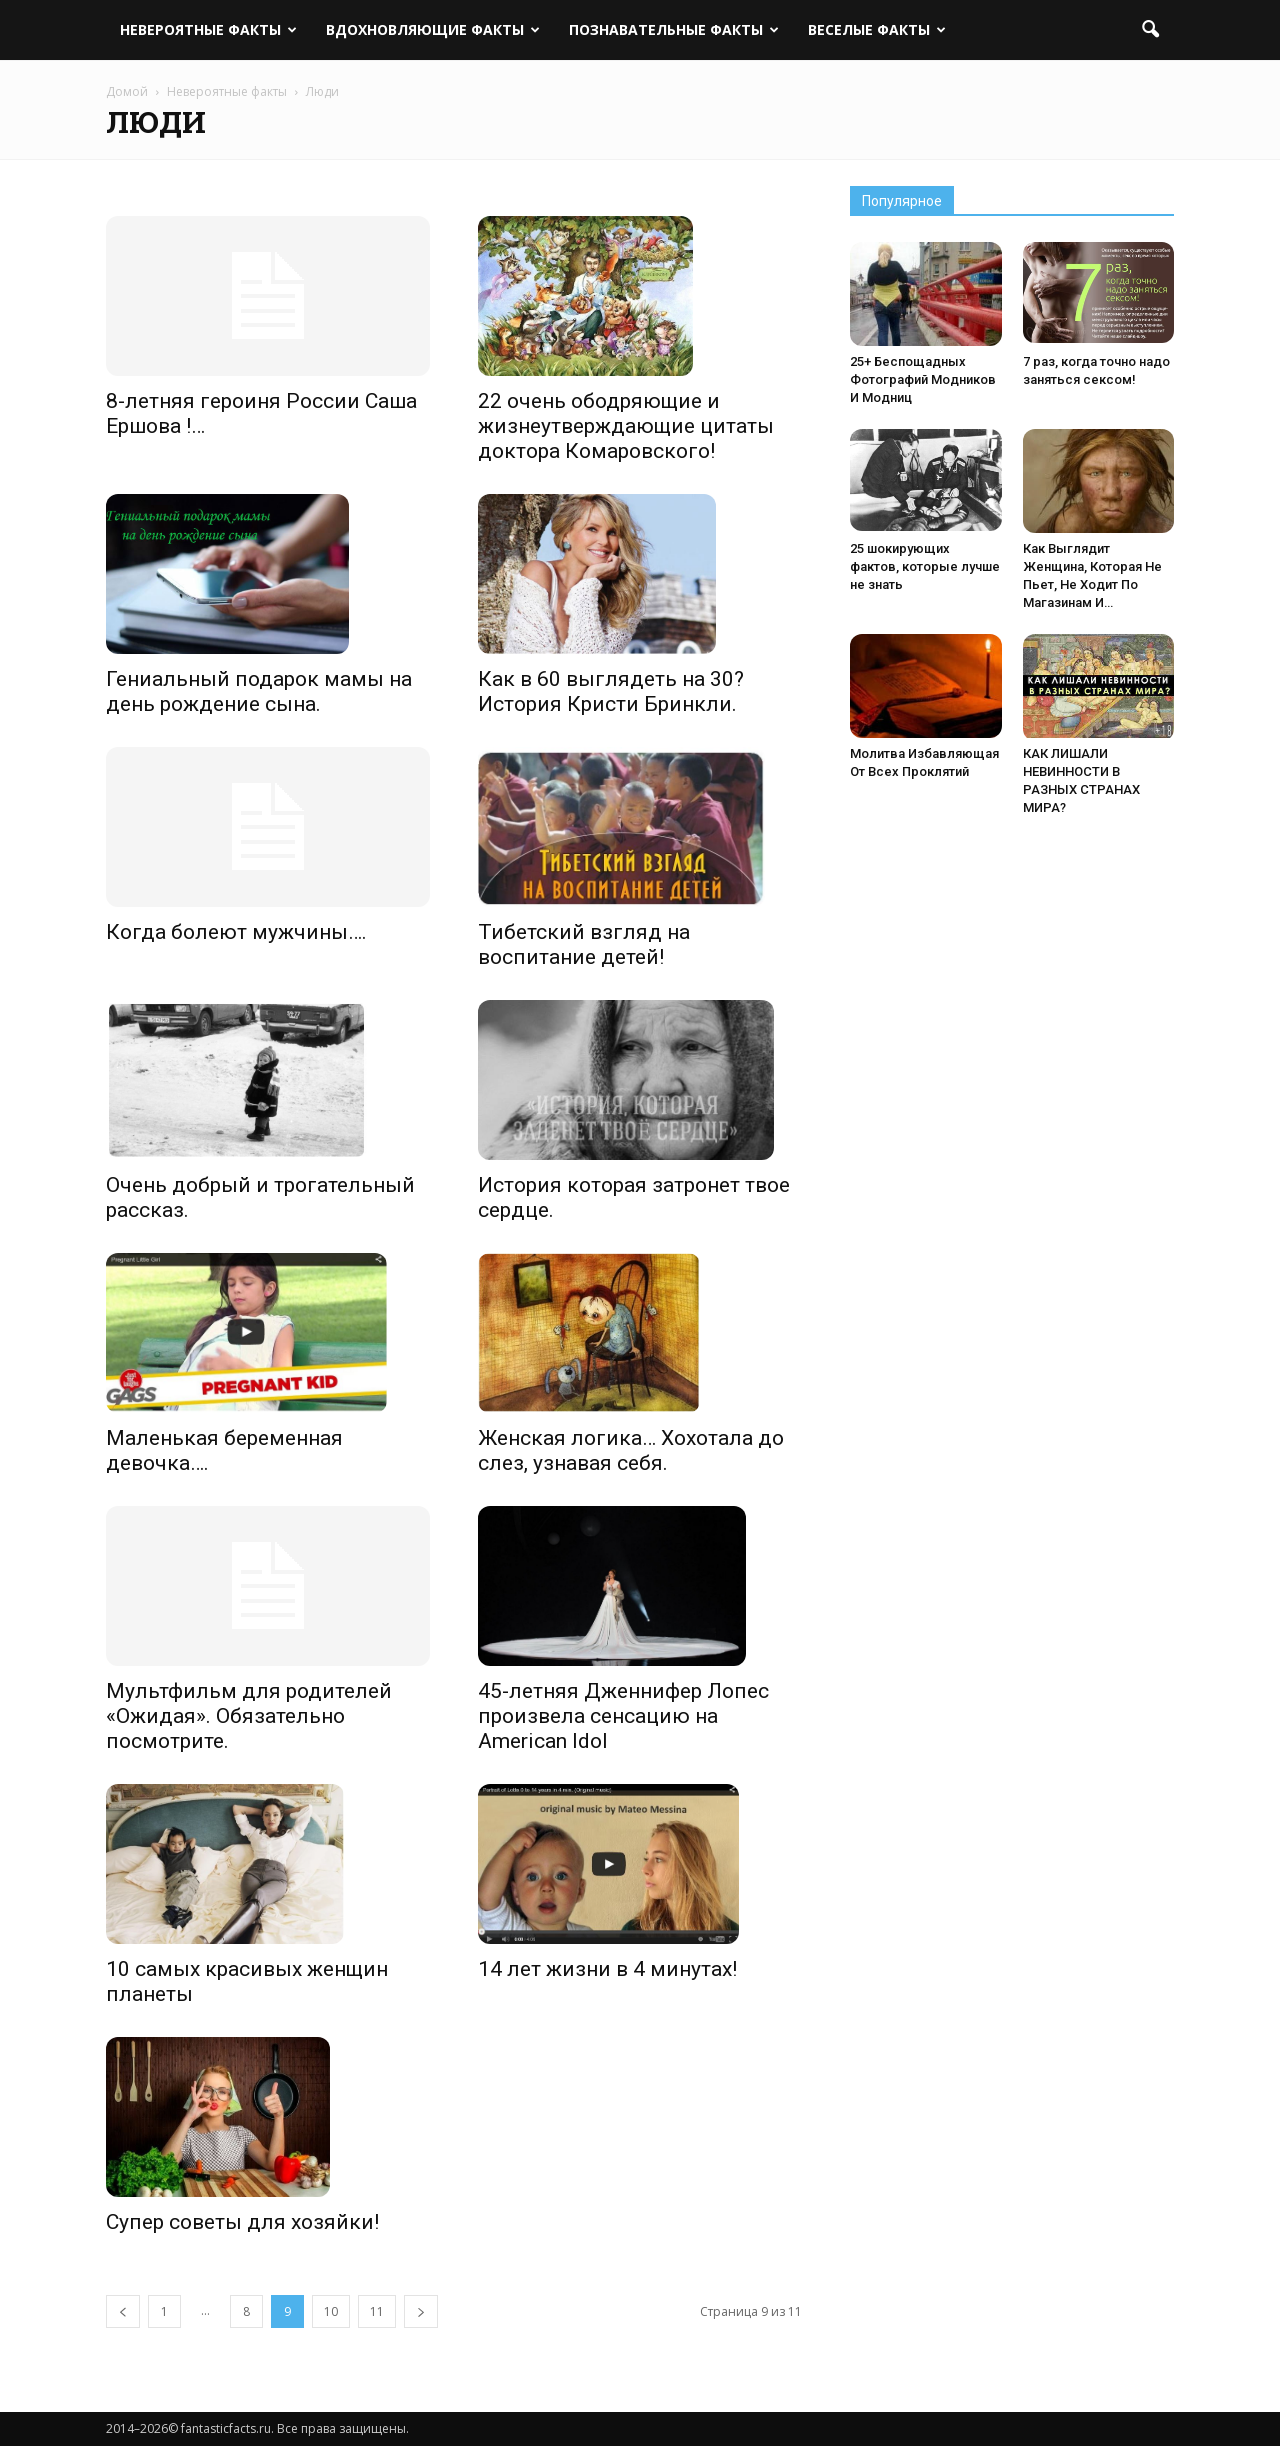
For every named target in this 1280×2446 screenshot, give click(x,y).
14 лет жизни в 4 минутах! (607, 1969)
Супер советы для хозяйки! (242, 2222)
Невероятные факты (208, 29)
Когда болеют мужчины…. (236, 932)
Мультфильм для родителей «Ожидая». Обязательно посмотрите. (249, 1716)
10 (331, 2311)
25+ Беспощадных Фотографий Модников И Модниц (923, 379)
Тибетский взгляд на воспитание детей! (584, 944)
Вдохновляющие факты (433, 29)
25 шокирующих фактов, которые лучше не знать (925, 566)
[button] (1150, 30)
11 (377, 2311)
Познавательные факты (674, 29)
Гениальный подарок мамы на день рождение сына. (259, 691)
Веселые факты (877, 29)
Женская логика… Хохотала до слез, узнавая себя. (631, 1450)
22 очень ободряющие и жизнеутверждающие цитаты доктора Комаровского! (626, 426)
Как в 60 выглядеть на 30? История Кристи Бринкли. (611, 691)
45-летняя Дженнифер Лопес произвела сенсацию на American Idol (623, 1716)
